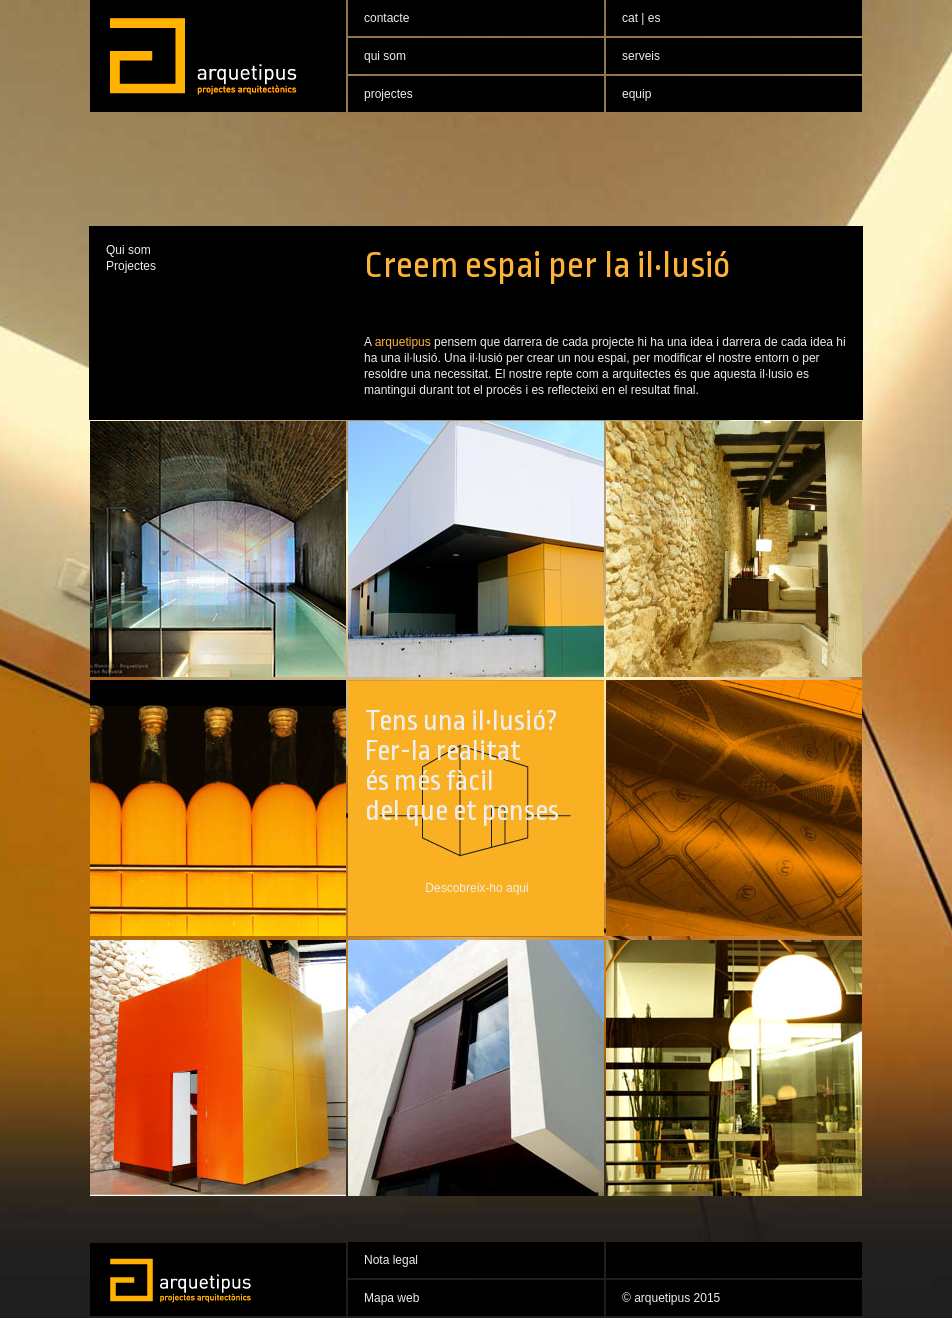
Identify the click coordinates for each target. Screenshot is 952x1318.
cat (631, 18)
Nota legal (391, 1260)
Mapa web (391, 1298)
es (654, 18)
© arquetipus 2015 (671, 1298)
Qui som (128, 250)
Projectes (131, 266)
